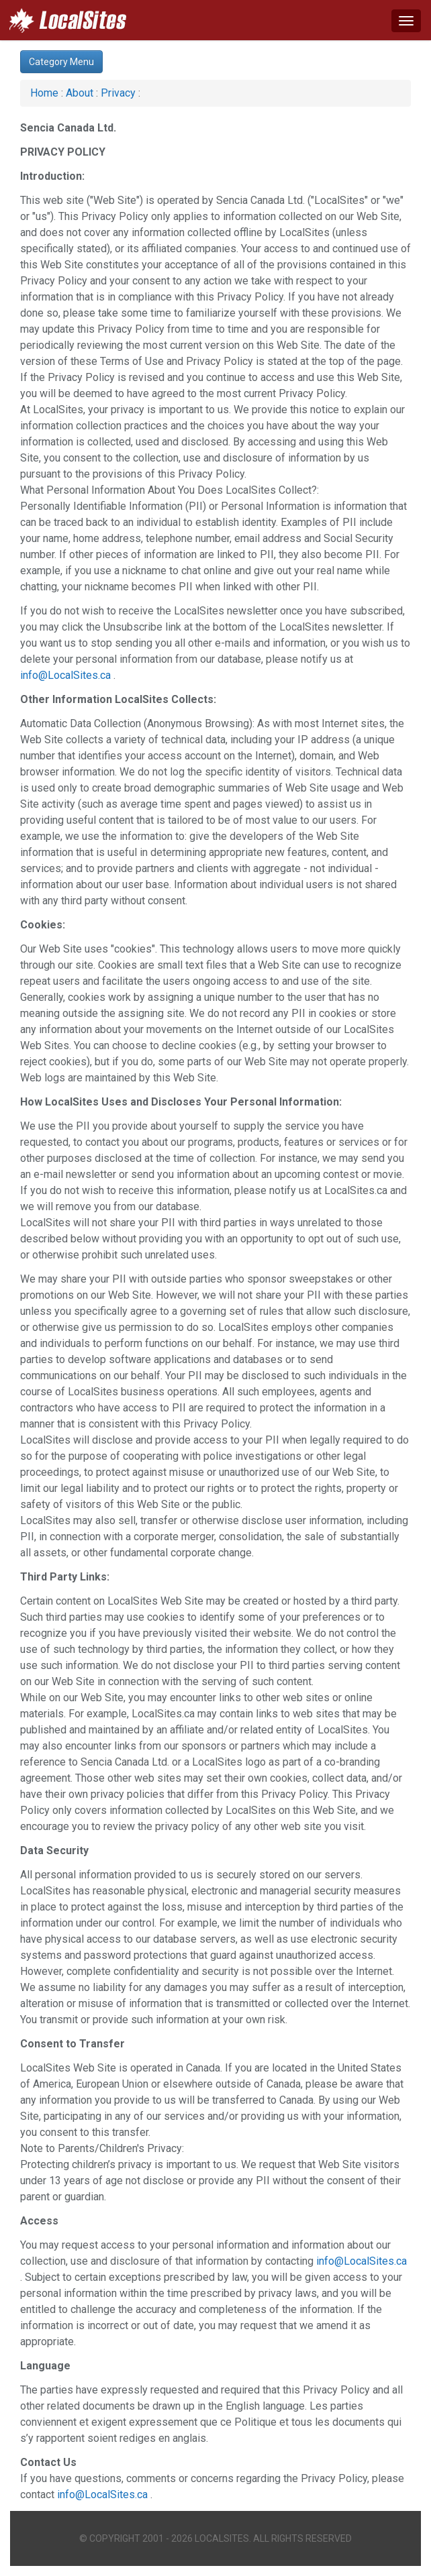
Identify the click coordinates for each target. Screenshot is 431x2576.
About (79, 93)
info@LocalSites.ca (65, 675)
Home (44, 93)
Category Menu (61, 61)
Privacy (118, 93)
